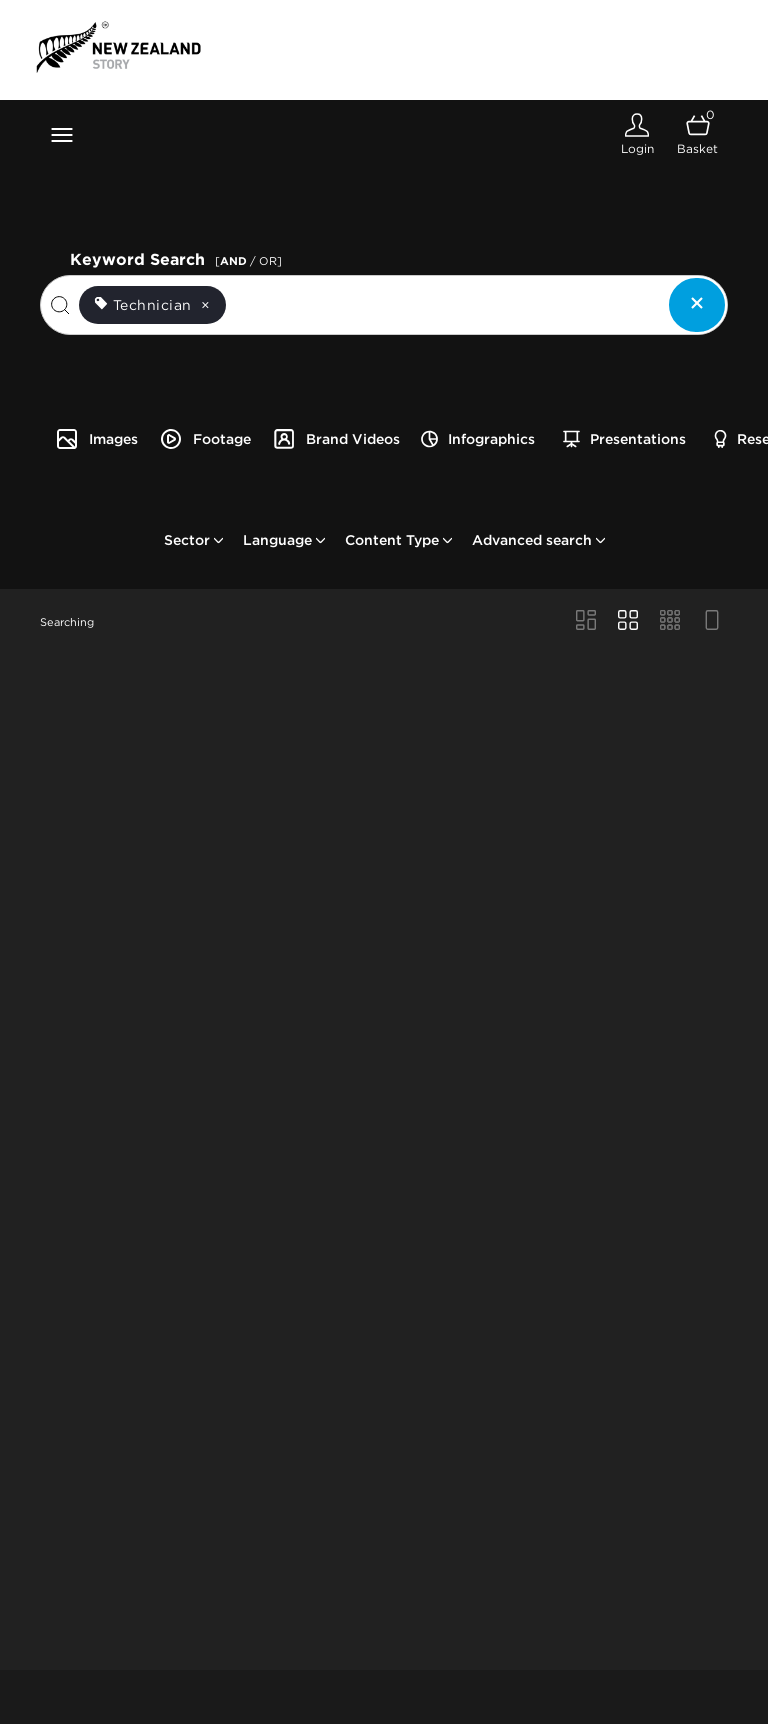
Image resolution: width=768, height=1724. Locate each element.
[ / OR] (248, 261)
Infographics (478, 439)
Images (96, 439)
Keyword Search (179, 257)
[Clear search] (697, 305)
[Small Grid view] (670, 622)
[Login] (637, 134)
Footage (205, 439)
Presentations (624, 439)
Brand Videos (336, 439)
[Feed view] (712, 622)
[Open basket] (697, 134)
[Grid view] (628, 622)
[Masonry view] (586, 622)
